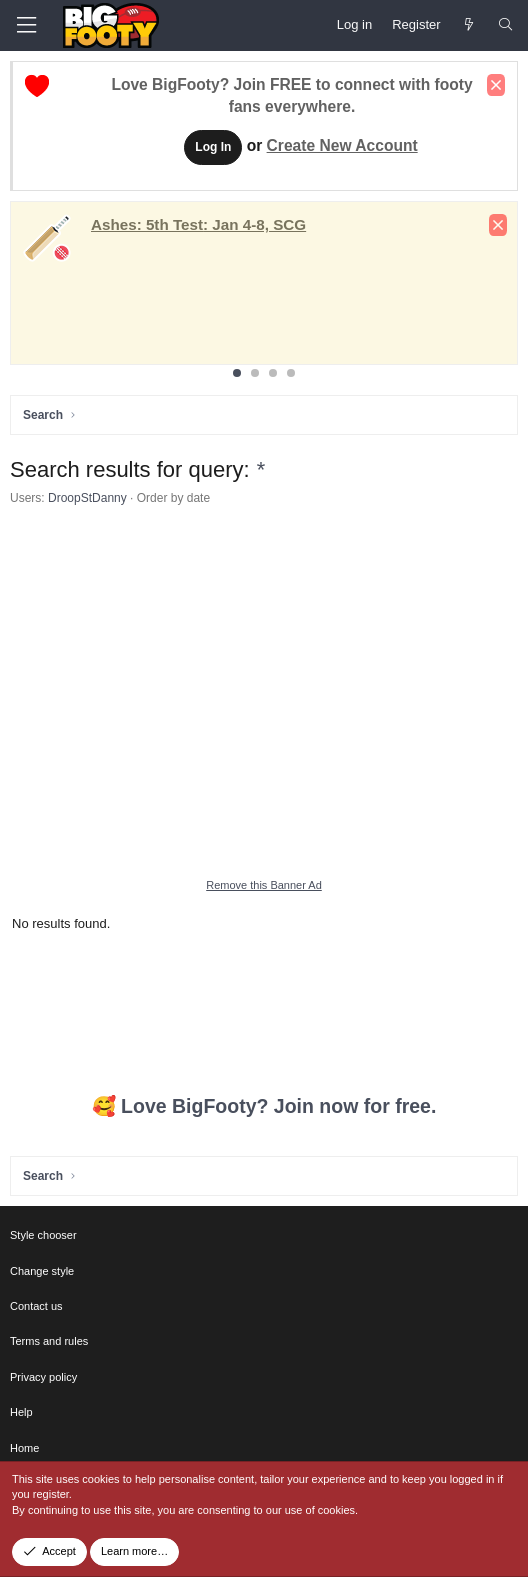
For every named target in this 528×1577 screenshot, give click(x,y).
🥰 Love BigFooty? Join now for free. (264, 1106)
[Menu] (26, 25)
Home (24, 1448)
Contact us (36, 1306)
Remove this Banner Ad (264, 885)
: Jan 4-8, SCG (198, 224)
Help (21, 1412)
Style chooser (43, 1235)
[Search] (505, 25)
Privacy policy (43, 1377)
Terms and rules (49, 1341)
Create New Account (342, 145)
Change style (42, 1271)
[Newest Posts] (469, 25)
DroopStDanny (87, 498)
